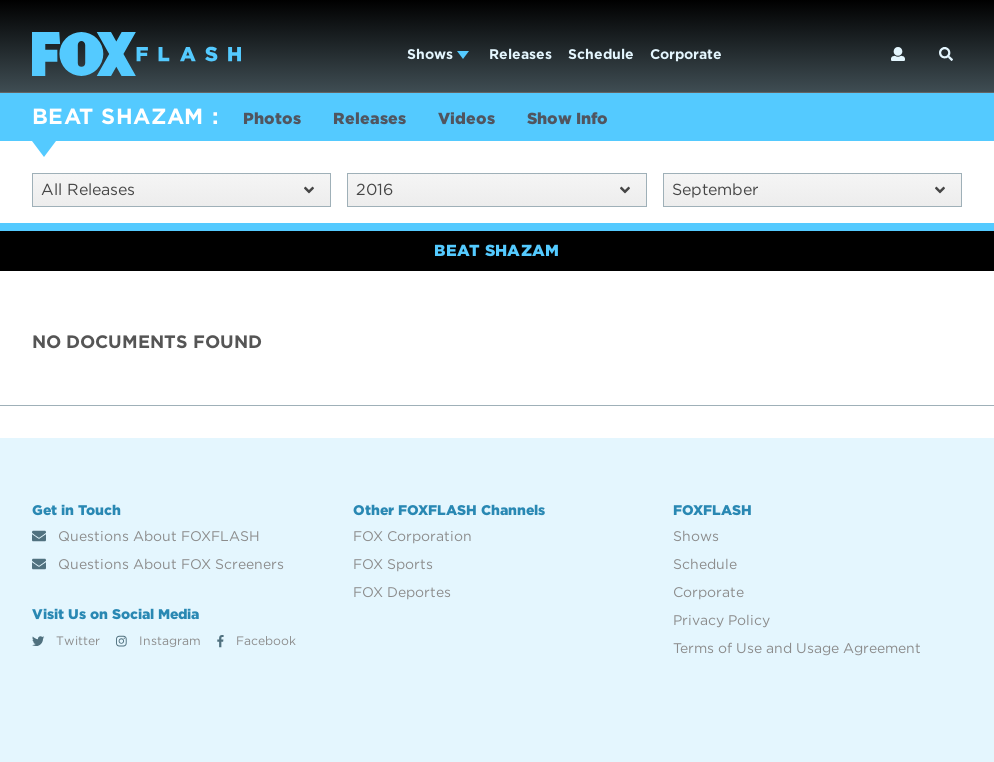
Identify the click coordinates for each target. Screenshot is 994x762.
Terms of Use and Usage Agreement (797, 648)
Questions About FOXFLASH (146, 536)
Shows (438, 54)
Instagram (158, 640)
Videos (466, 118)
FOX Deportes (402, 592)
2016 (492, 189)
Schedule (601, 54)
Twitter (66, 640)
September (808, 189)
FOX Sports (393, 564)
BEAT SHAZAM (118, 116)
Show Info (567, 118)
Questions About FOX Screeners (158, 564)
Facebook (256, 640)
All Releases (177, 189)
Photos (272, 118)
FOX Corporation (412, 536)
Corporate (686, 54)
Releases (520, 54)
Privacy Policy (721, 620)
